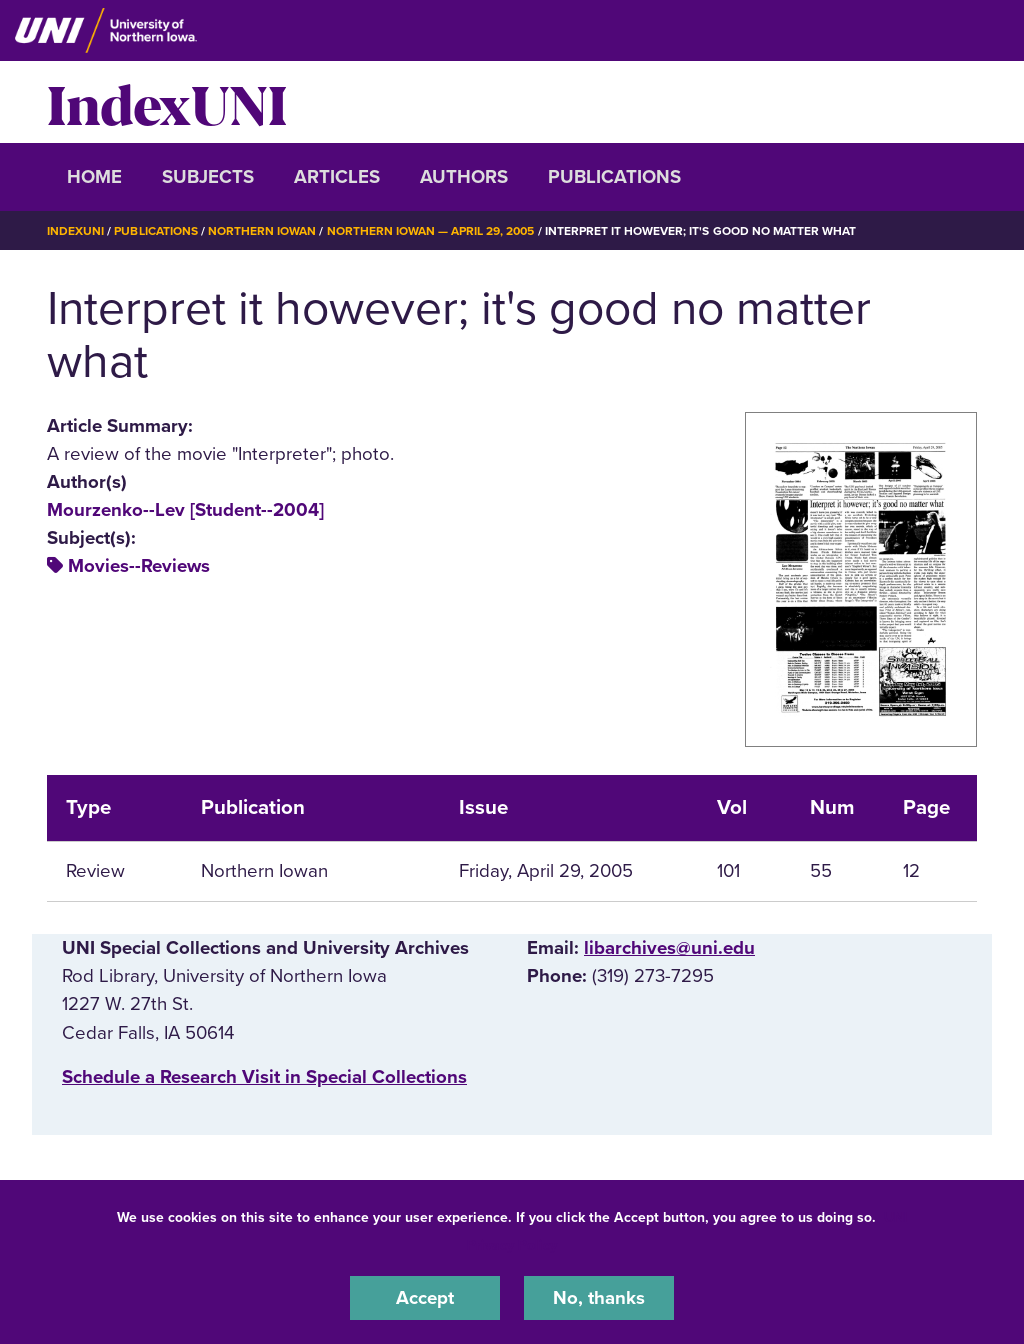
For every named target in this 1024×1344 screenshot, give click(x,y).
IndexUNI (167, 102)
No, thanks (599, 1298)
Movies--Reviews (139, 566)
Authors (464, 177)
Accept (425, 1298)
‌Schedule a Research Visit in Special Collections (264, 1077)
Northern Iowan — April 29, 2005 (431, 231)
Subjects (208, 177)
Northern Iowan (262, 231)
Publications (614, 177)
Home (94, 177)
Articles (337, 177)
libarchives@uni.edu (669, 948)
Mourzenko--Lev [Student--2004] (185, 510)
